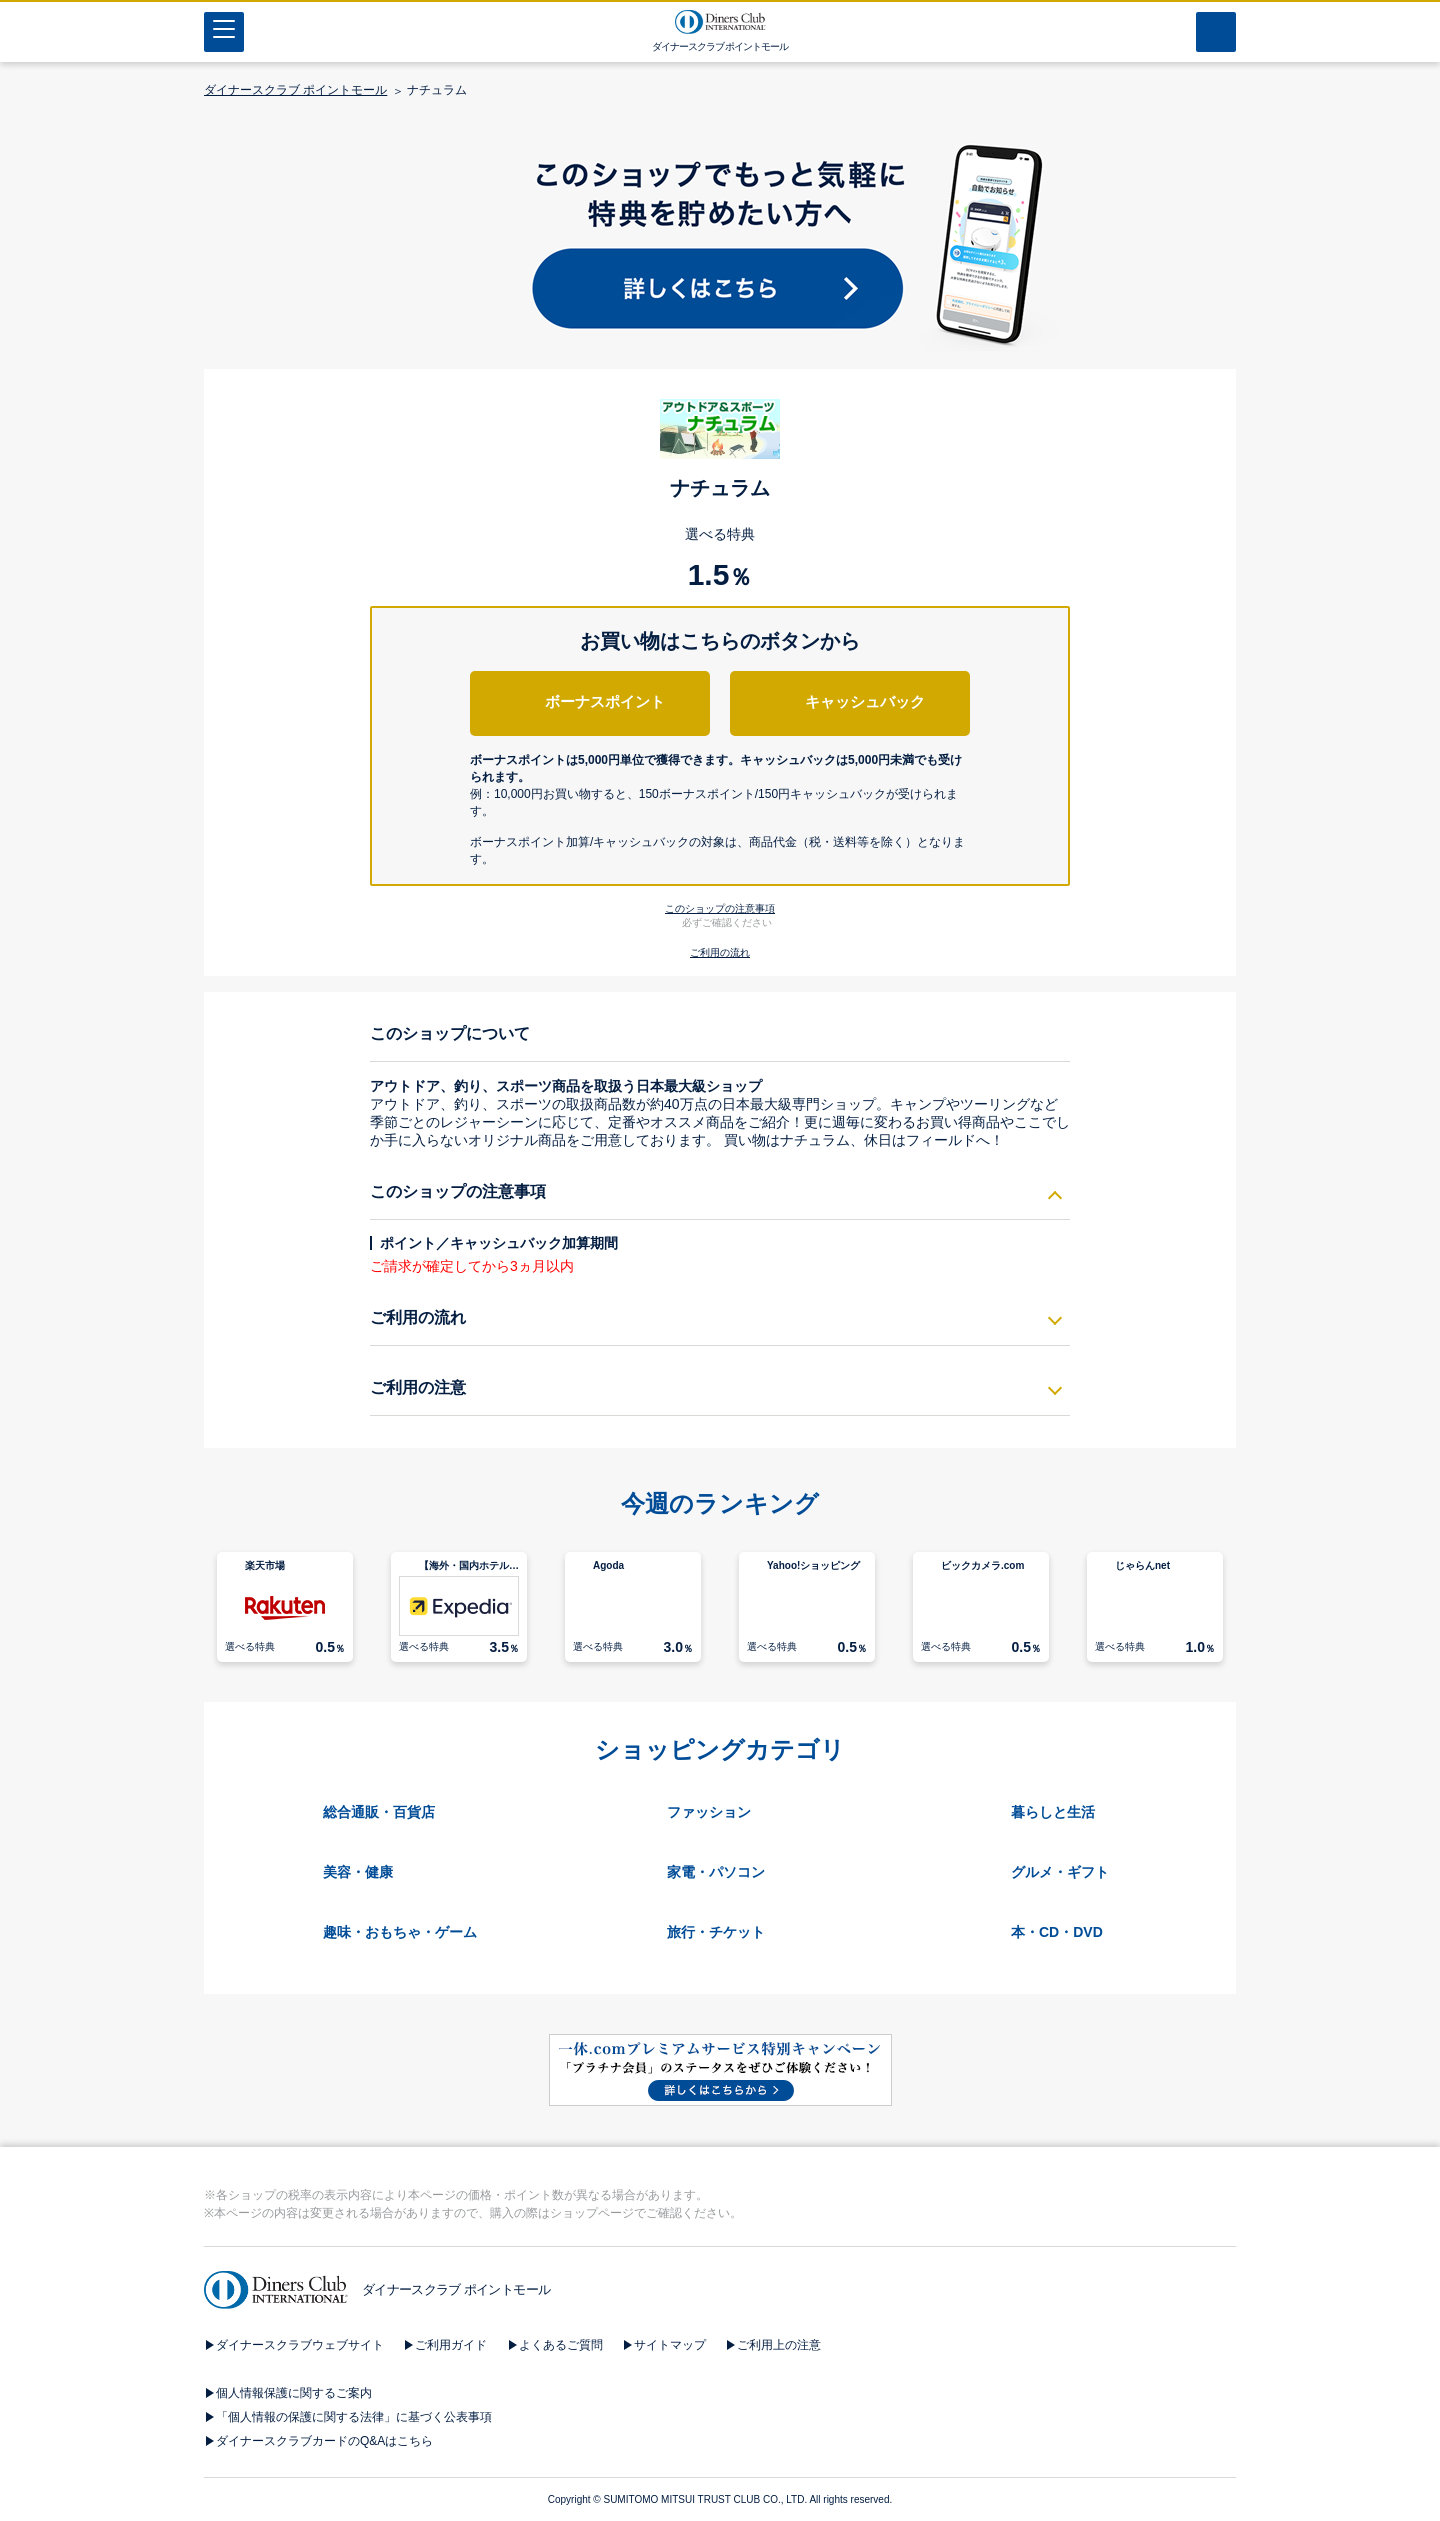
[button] (720, 804)
